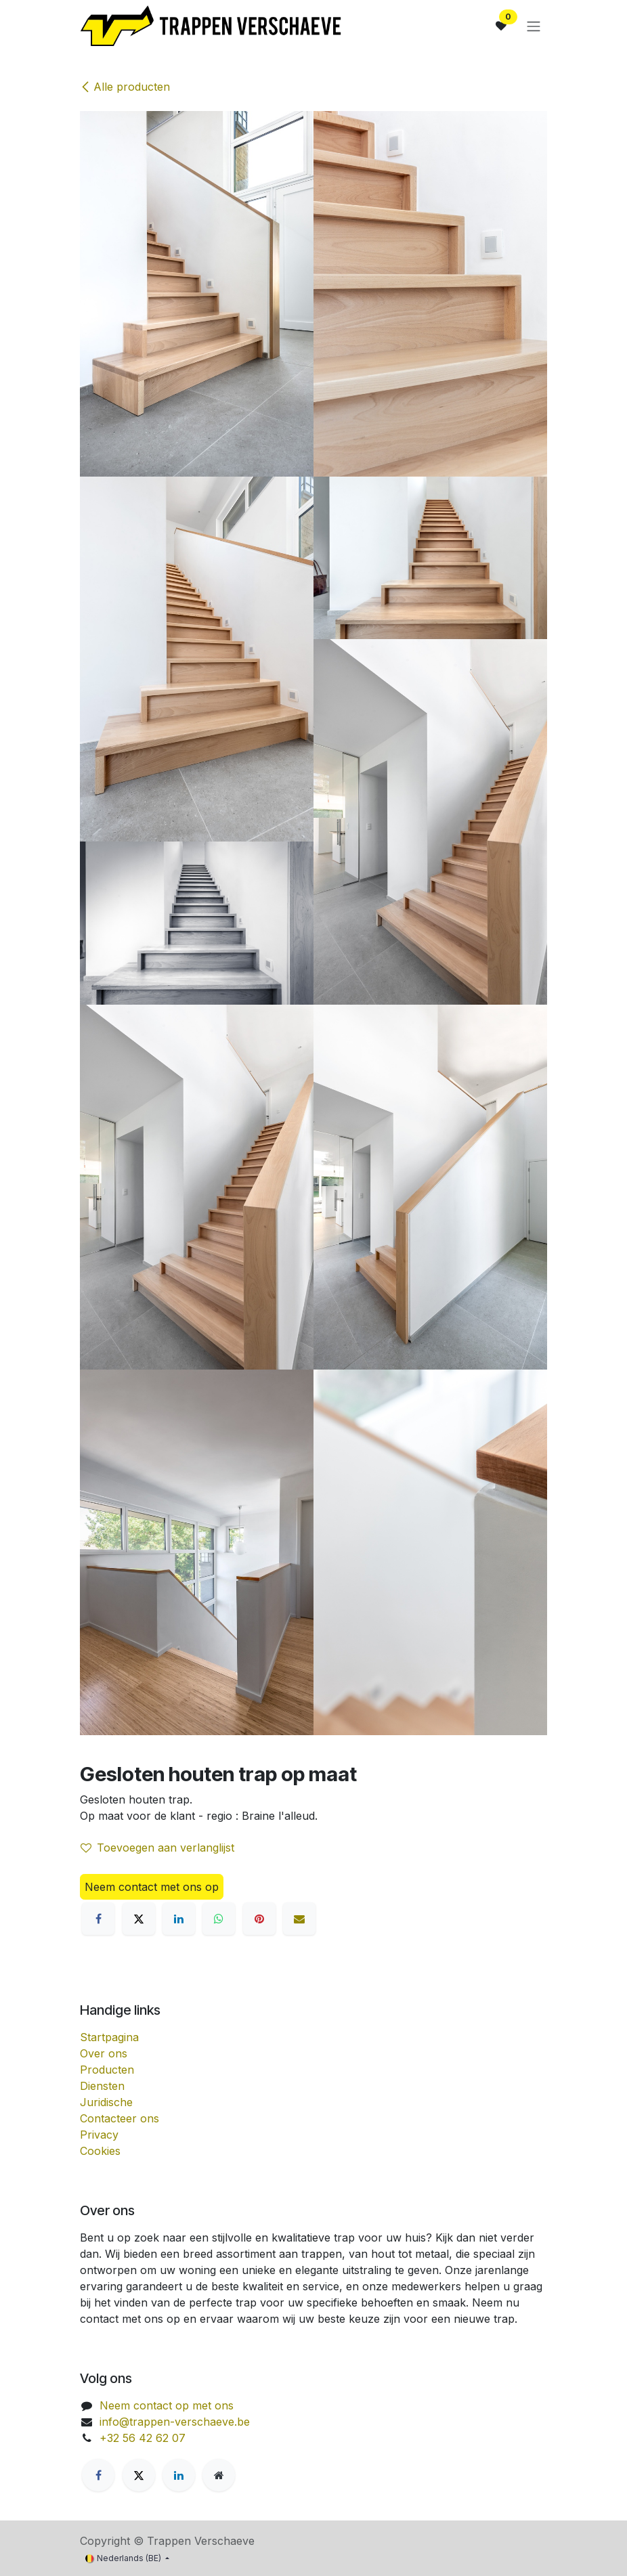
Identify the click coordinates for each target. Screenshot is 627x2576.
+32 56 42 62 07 (143, 2438)
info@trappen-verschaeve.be (175, 2421)
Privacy (99, 2134)
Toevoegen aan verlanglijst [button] (157, 1847)
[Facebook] (98, 1918)
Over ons (103, 2053)
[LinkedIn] (179, 1918)
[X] (139, 1918)
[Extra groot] (218, 2475)
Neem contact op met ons (167, 2405)
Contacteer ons (119, 2118)
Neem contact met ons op (152, 1887)
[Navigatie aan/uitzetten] (533, 26)
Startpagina (109, 2037)
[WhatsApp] (218, 1918)
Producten (107, 2069)
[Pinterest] (259, 1918)
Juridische (106, 2102)
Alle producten (125, 86)
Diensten (102, 2086)
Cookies (100, 2151)
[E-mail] (299, 1918)
